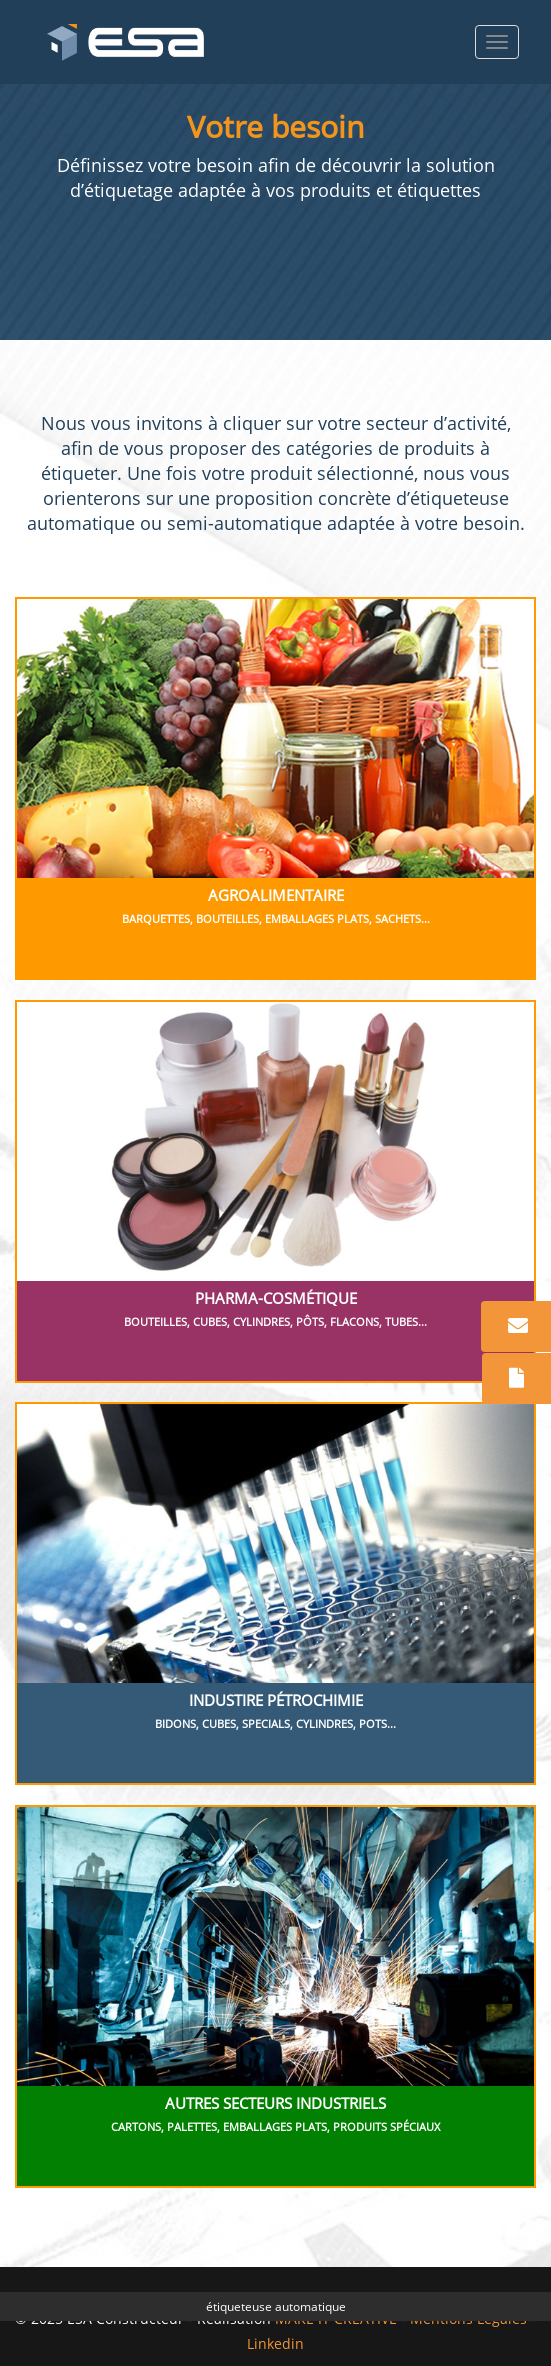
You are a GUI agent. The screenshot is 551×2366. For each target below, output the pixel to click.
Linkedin (275, 2343)
